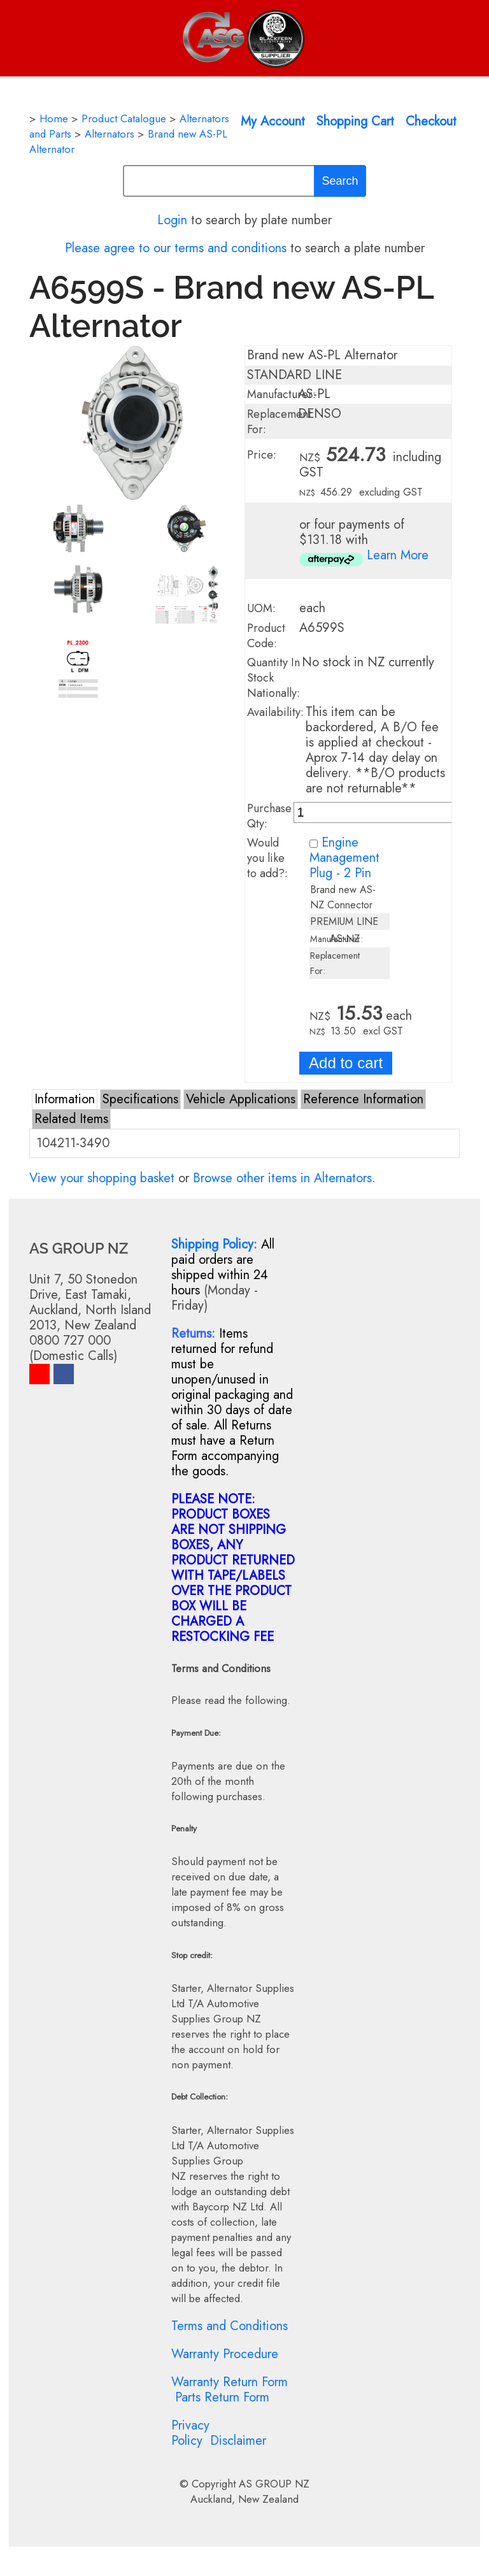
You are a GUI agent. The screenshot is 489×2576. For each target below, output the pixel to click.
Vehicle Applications (240, 1099)
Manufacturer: (281, 394)
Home (53, 118)
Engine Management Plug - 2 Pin (344, 857)
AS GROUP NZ (274, 2483)
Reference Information (363, 1099)
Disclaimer (238, 2440)
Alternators (109, 133)
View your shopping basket (101, 1178)
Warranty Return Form (229, 2382)
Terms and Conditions (229, 2326)
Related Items (71, 1119)
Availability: (275, 712)
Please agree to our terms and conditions (176, 248)
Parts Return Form (222, 2397)
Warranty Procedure (224, 2354)
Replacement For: (279, 422)
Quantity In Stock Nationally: (273, 677)
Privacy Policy (190, 2433)
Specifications (140, 1099)
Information (64, 1099)
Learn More (398, 555)
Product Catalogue (124, 118)
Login (172, 220)
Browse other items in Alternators (282, 1178)
